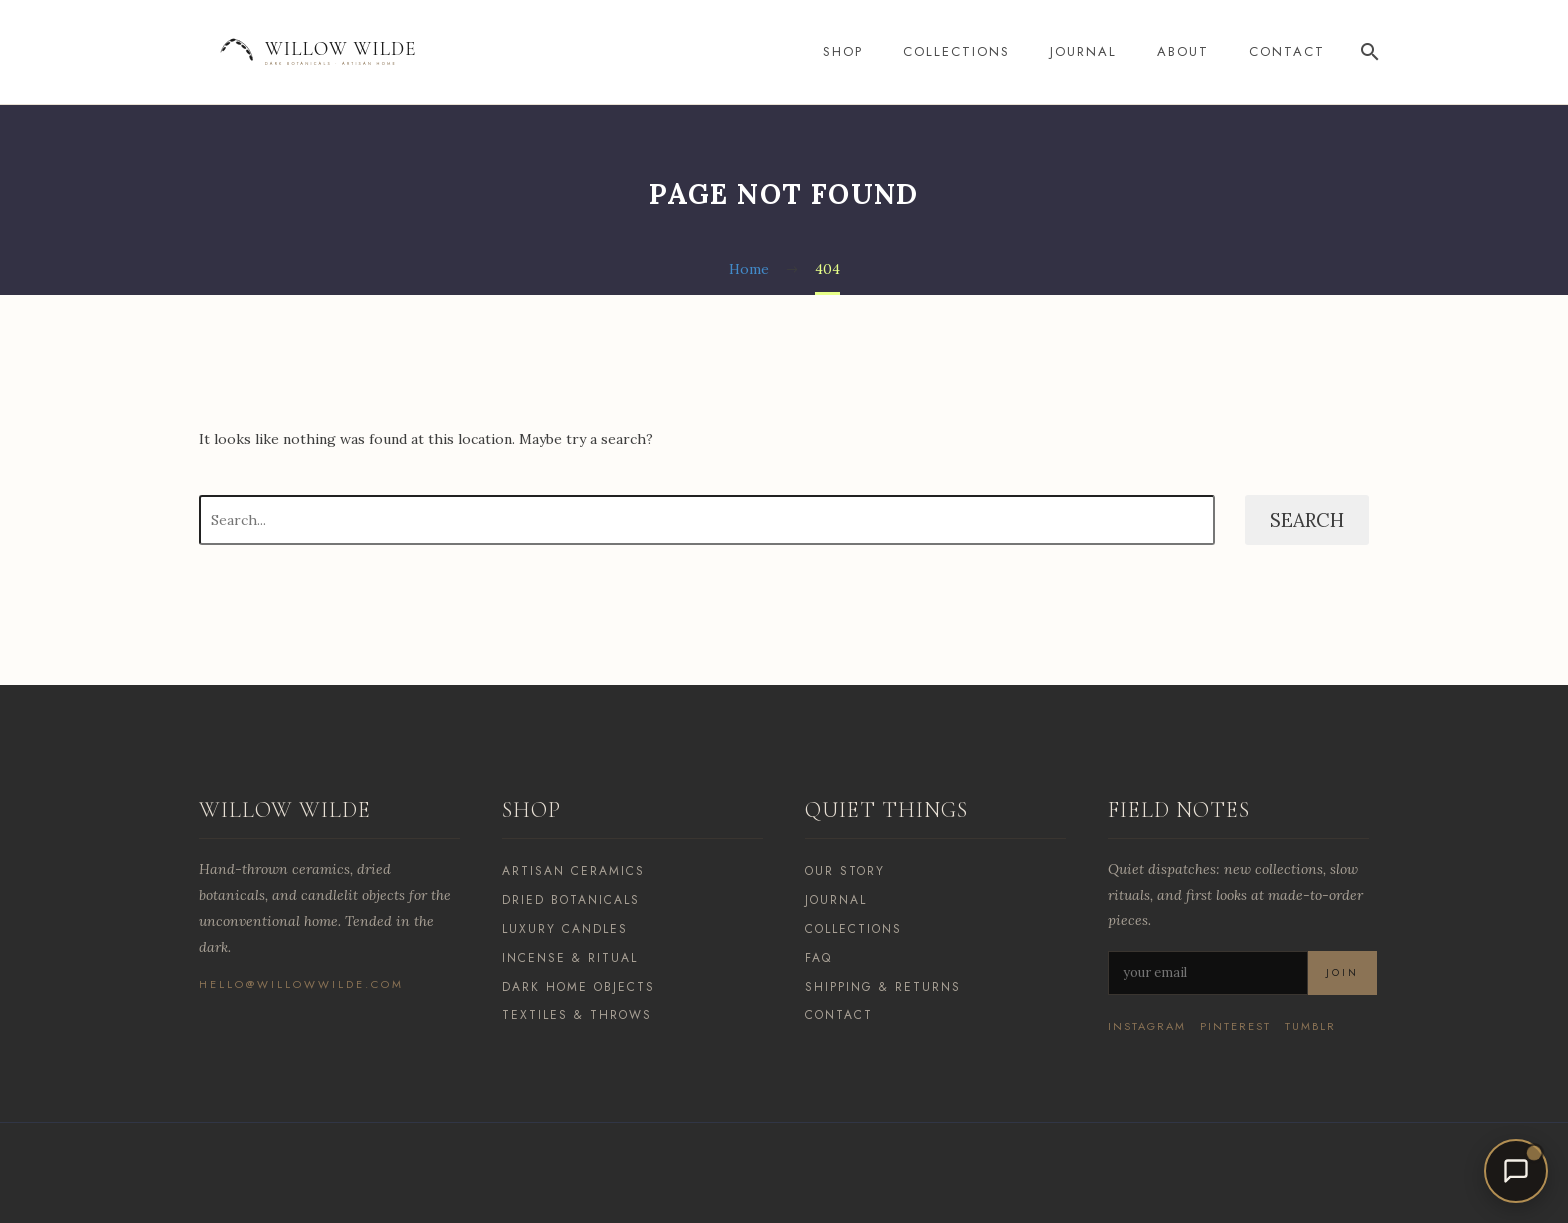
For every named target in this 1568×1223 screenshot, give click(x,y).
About (1183, 51)
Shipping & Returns (883, 987)
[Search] (1367, 52)
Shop (843, 51)
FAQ (818, 958)
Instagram (1147, 1026)
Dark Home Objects (578, 987)
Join (1342, 972)
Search (1307, 520)
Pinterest (1235, 1026)
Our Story (845, 871)
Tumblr (1310, 1026)
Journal (1083, 51)
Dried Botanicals (571, 900)
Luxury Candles (565, 929)
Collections (956, 51)
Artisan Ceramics (573, 871)
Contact (1287, 51)
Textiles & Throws (577, 1015)
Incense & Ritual (570, 958)
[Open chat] (1516, 1171)
